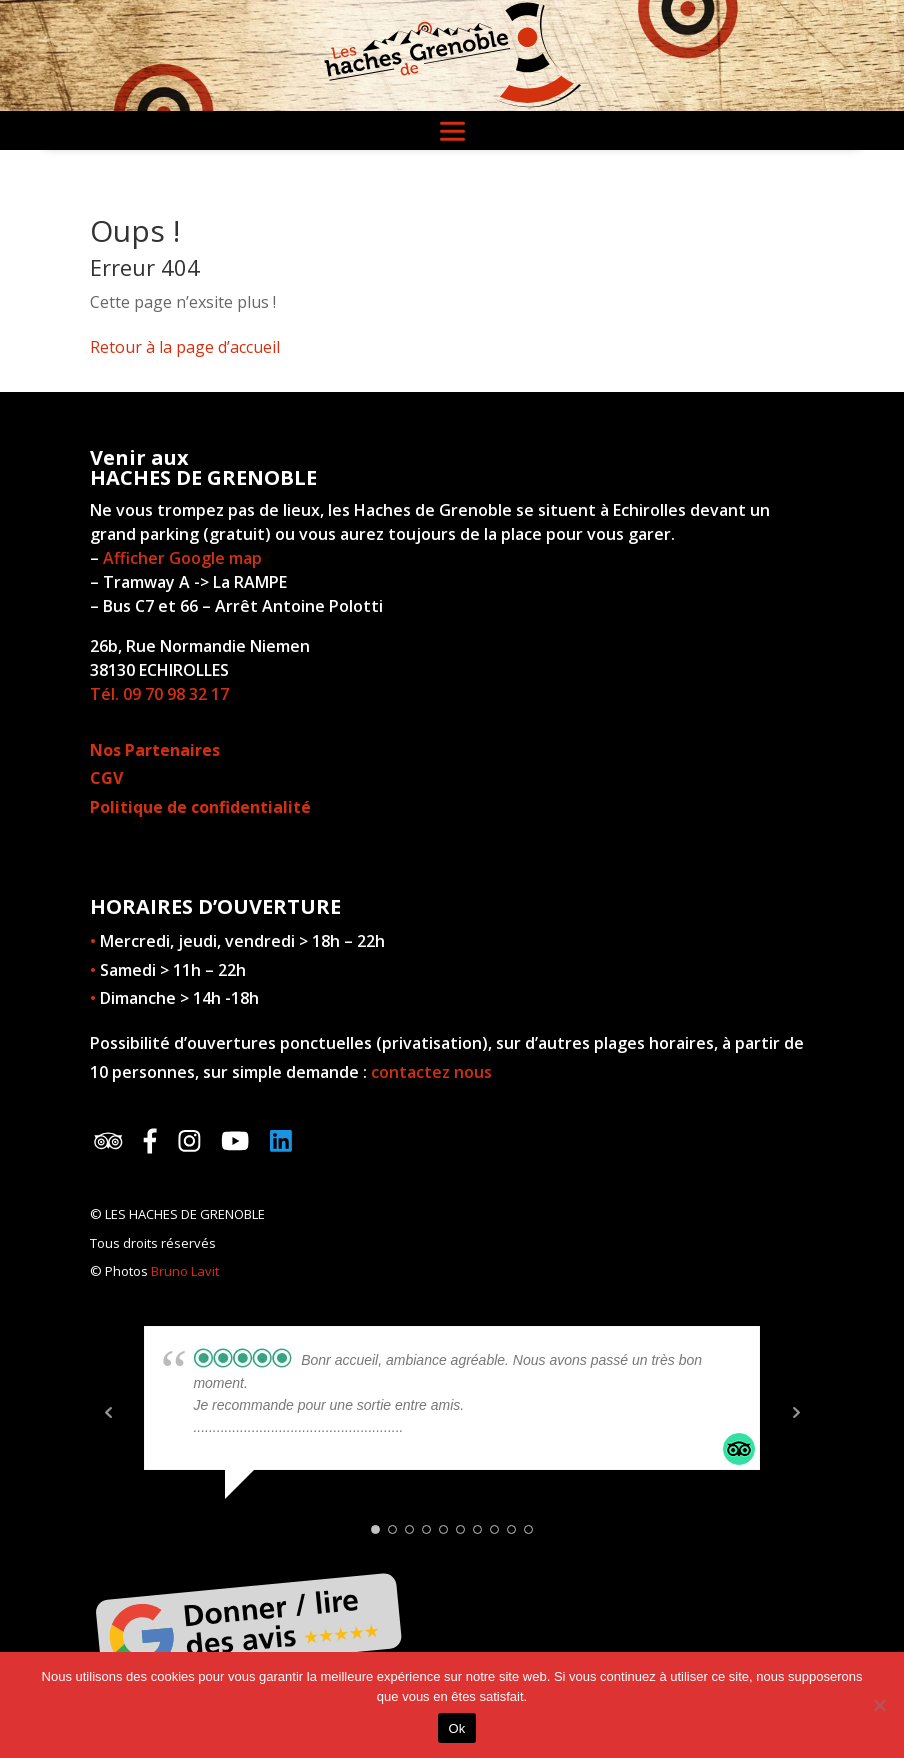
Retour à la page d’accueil (185, 347)
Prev (109, 1412)
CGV (106, 778)
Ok (456, 1728)
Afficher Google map (182, 558)
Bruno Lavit (185, 1271)
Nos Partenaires (155, 750)
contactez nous (431, 1072)
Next (795, 1412)
